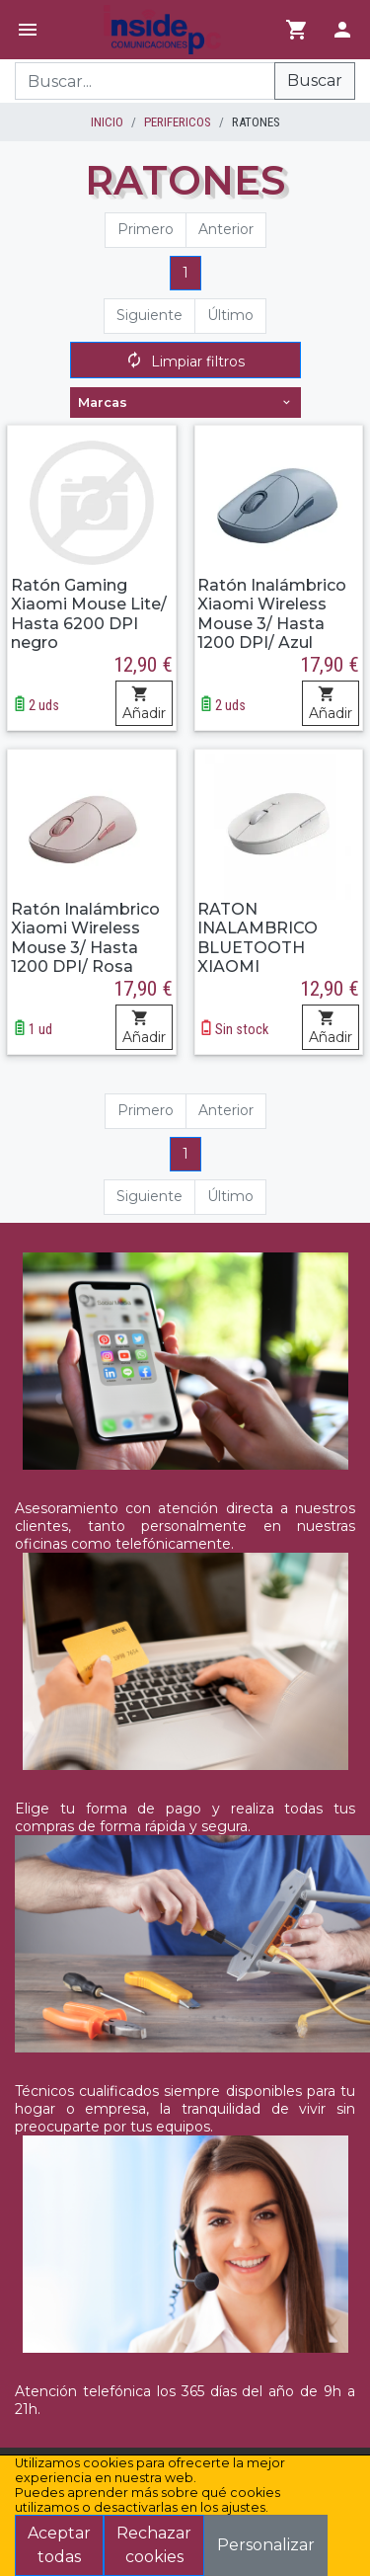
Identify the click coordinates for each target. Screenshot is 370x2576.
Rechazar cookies (153, 2545)
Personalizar (266, 2545)
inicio (107, 122)
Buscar (314, 80)
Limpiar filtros (185, 361)
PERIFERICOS (177, 122)
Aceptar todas (59, 2545)
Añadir (144, 704)
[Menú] (27, 29)
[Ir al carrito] (297, 29)
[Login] (342, 29)
